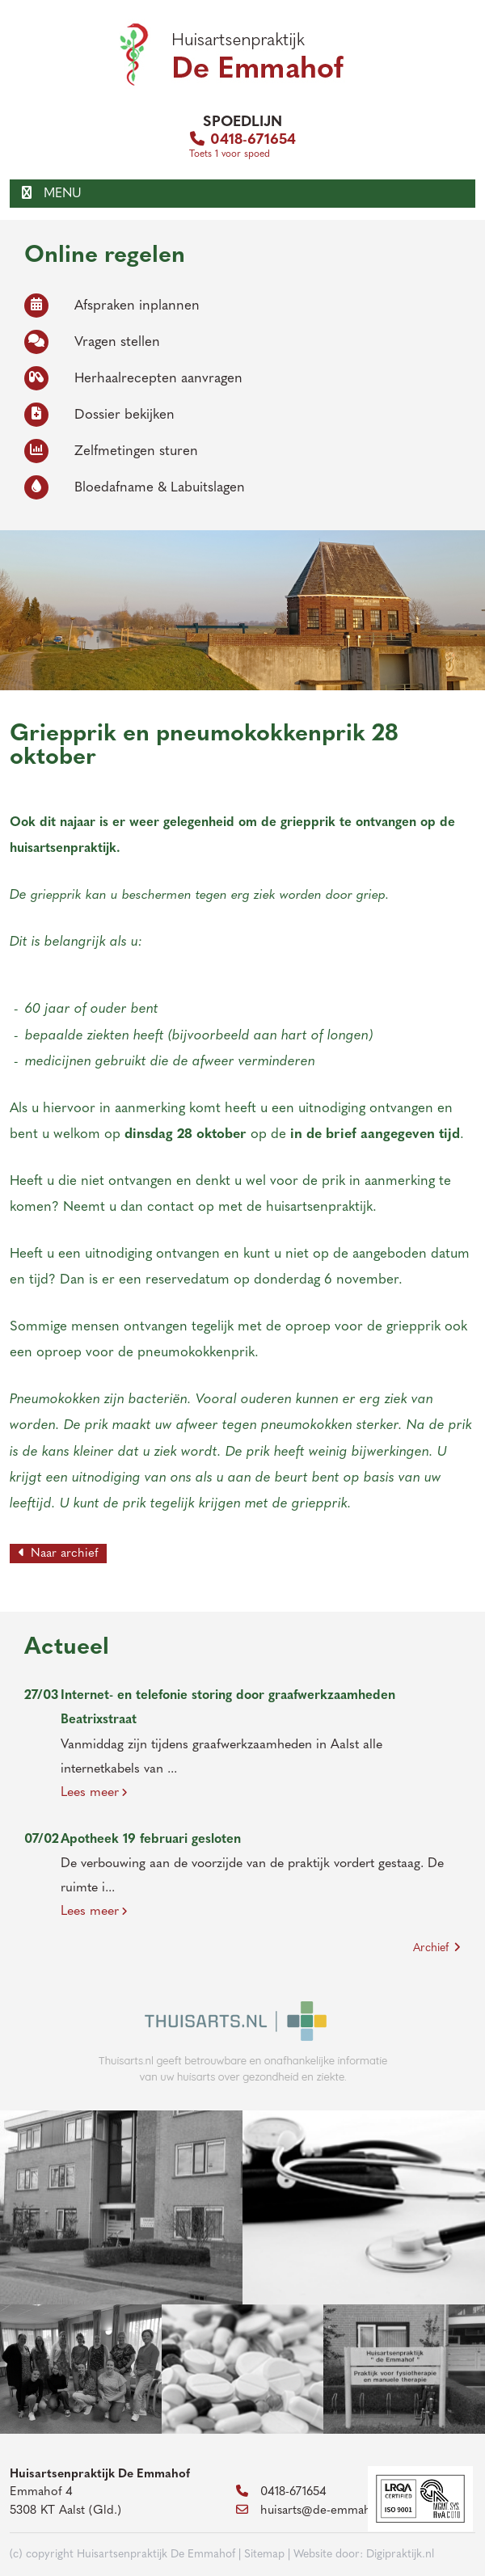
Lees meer (94, 1792)
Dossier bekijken (99, 415)
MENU (52, 193)
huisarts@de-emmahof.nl (315, 2511)
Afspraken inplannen (112, 306)
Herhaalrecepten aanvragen (133, 379)
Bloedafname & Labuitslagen (134, 488)
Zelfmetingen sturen (111, 451)
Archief (437, 1948)
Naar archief (58, 1553)
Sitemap (264, 2555)
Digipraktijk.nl (400, 2555)
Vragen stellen (92, 342)
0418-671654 (243, 140)
